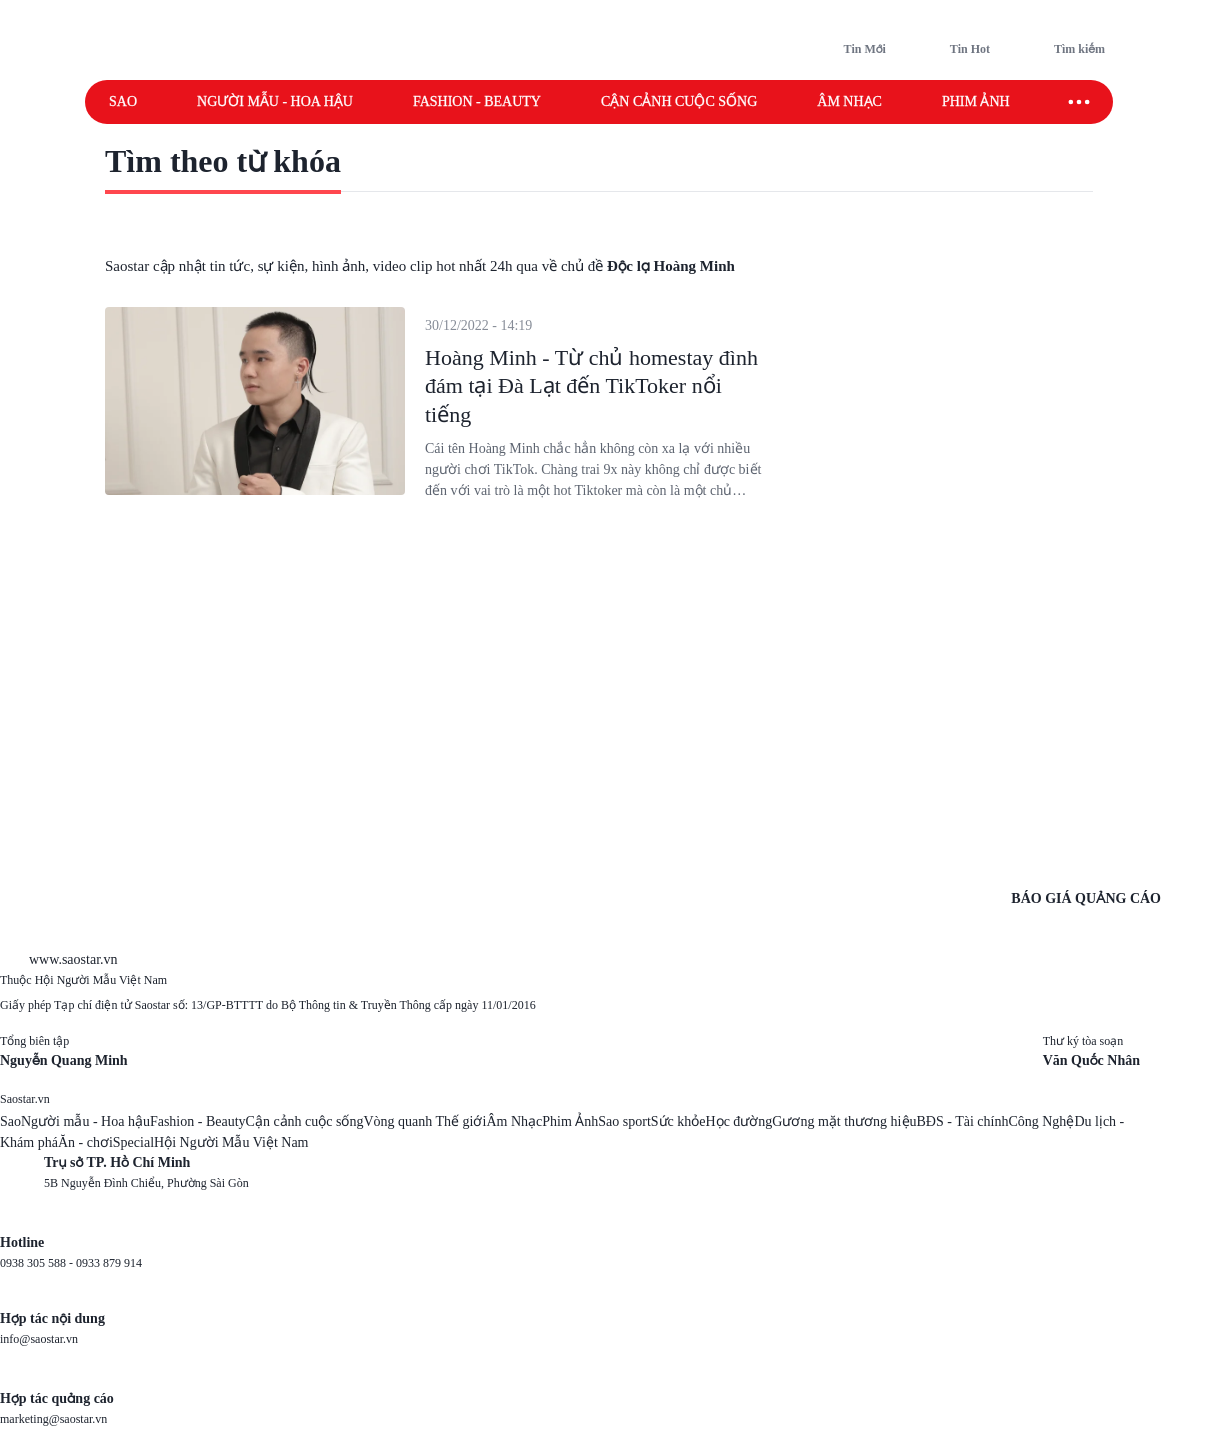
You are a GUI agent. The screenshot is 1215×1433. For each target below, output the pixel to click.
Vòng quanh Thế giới (424, 1121)
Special (133, 1142)
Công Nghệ (1041, 1121)
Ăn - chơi (85, 1142)
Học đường (739, 1121)
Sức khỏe (678, 1121)
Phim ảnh (976, 101)
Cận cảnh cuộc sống (679, 101)
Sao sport (624, 1121)
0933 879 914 (109, 1263)
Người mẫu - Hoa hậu (275, 101)
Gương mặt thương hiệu (844, 1121)
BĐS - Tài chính (963, 1121)
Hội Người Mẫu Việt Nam (231, 1142)
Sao (123, 101)
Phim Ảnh (570, 1121)
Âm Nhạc (514, 1121)
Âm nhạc (849, 101)
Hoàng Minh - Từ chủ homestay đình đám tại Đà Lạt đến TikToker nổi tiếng (591, 386)
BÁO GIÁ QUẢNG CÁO (1086, 898)
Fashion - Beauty (477, 101)
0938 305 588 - (38, 1263)
